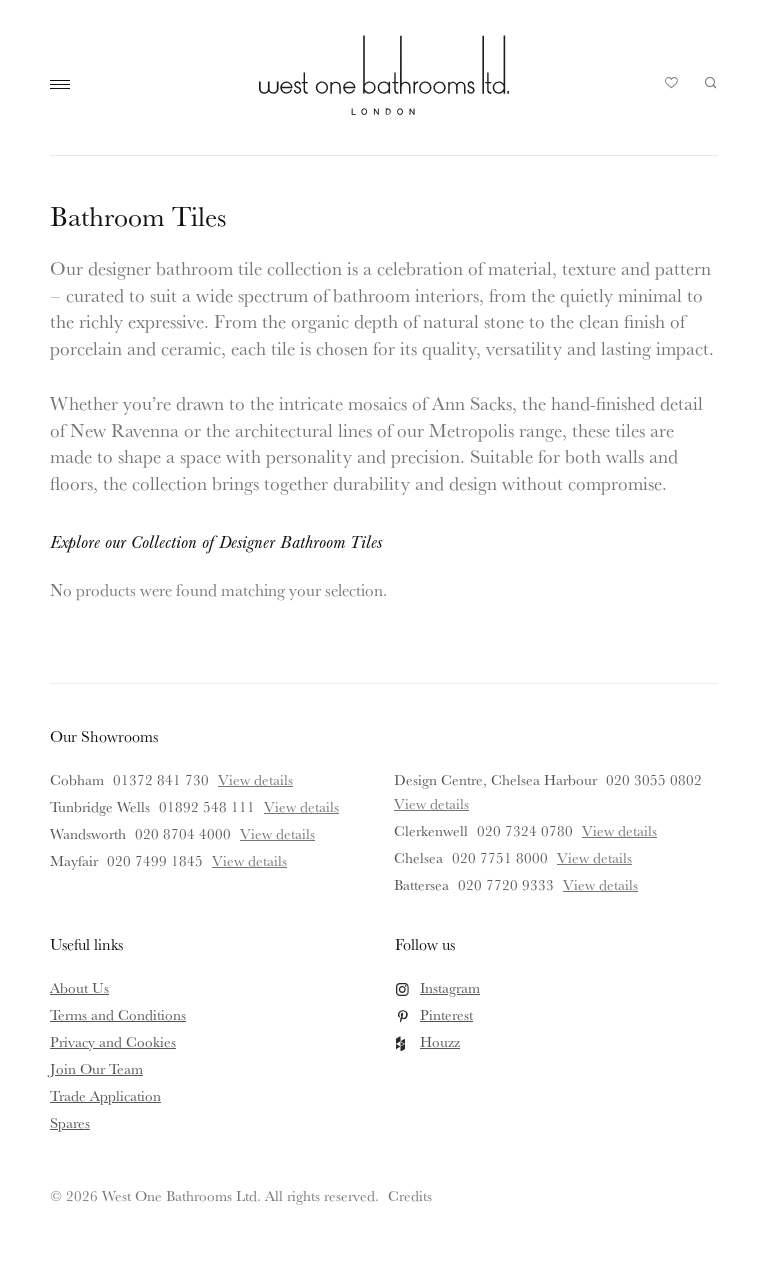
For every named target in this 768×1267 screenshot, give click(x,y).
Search (711, 83)
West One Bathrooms (384, 75)
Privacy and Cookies (113, 1041)
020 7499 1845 (155, 860)
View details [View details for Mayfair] (249, 860)
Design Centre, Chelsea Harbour (495, 779)
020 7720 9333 (506, 884)
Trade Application (105, 1095)
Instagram (450, 987)
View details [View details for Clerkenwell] (619, 830)
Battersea (421, 884)
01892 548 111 (207, 806)
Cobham (77, 779)
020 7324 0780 (525, 830)
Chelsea (418, 857)
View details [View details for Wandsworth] (277, 833)
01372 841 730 (161, 779)
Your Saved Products (672, 88)
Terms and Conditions (118, 1014)
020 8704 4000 (183, 833)
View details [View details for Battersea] (600, 884)
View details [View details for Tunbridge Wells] (301, 806)
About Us (79, 987)
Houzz (440, 1041)
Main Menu (65, 85)
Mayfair (74, 860)
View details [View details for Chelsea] (594, 857)
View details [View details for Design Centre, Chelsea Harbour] (431, 803)
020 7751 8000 (500, 857)
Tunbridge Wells (100, 806)
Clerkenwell (431, 830)
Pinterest (446, 1014)
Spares (70, 1122)
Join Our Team (96, 1068)
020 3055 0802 (654, 779)
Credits (410, 1195)
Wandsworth (88, 833)
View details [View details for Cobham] (255, 779)
